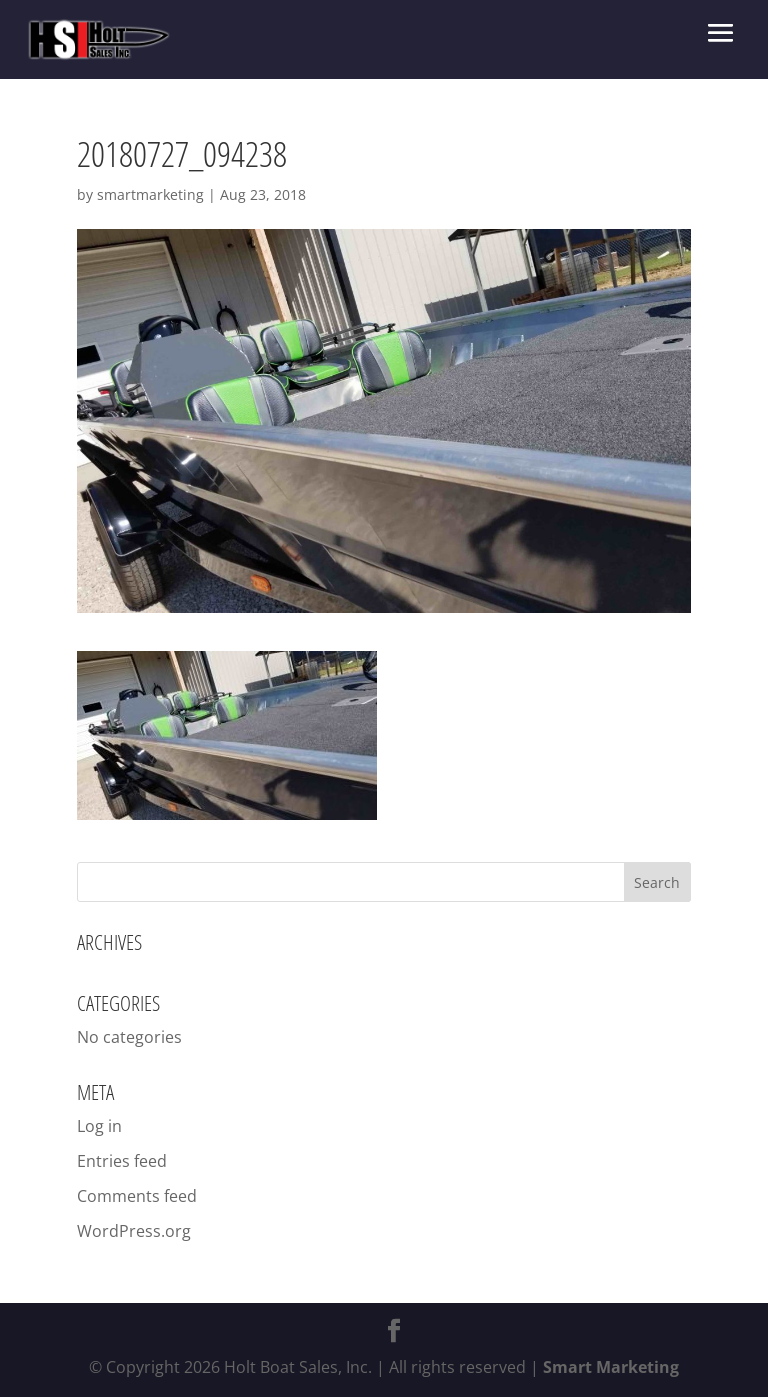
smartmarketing (150, 194)
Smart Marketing (611, 1367)
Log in (99, 1126)
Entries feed (122, 1161)
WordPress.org (134, 1231)
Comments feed (137, 1196)
